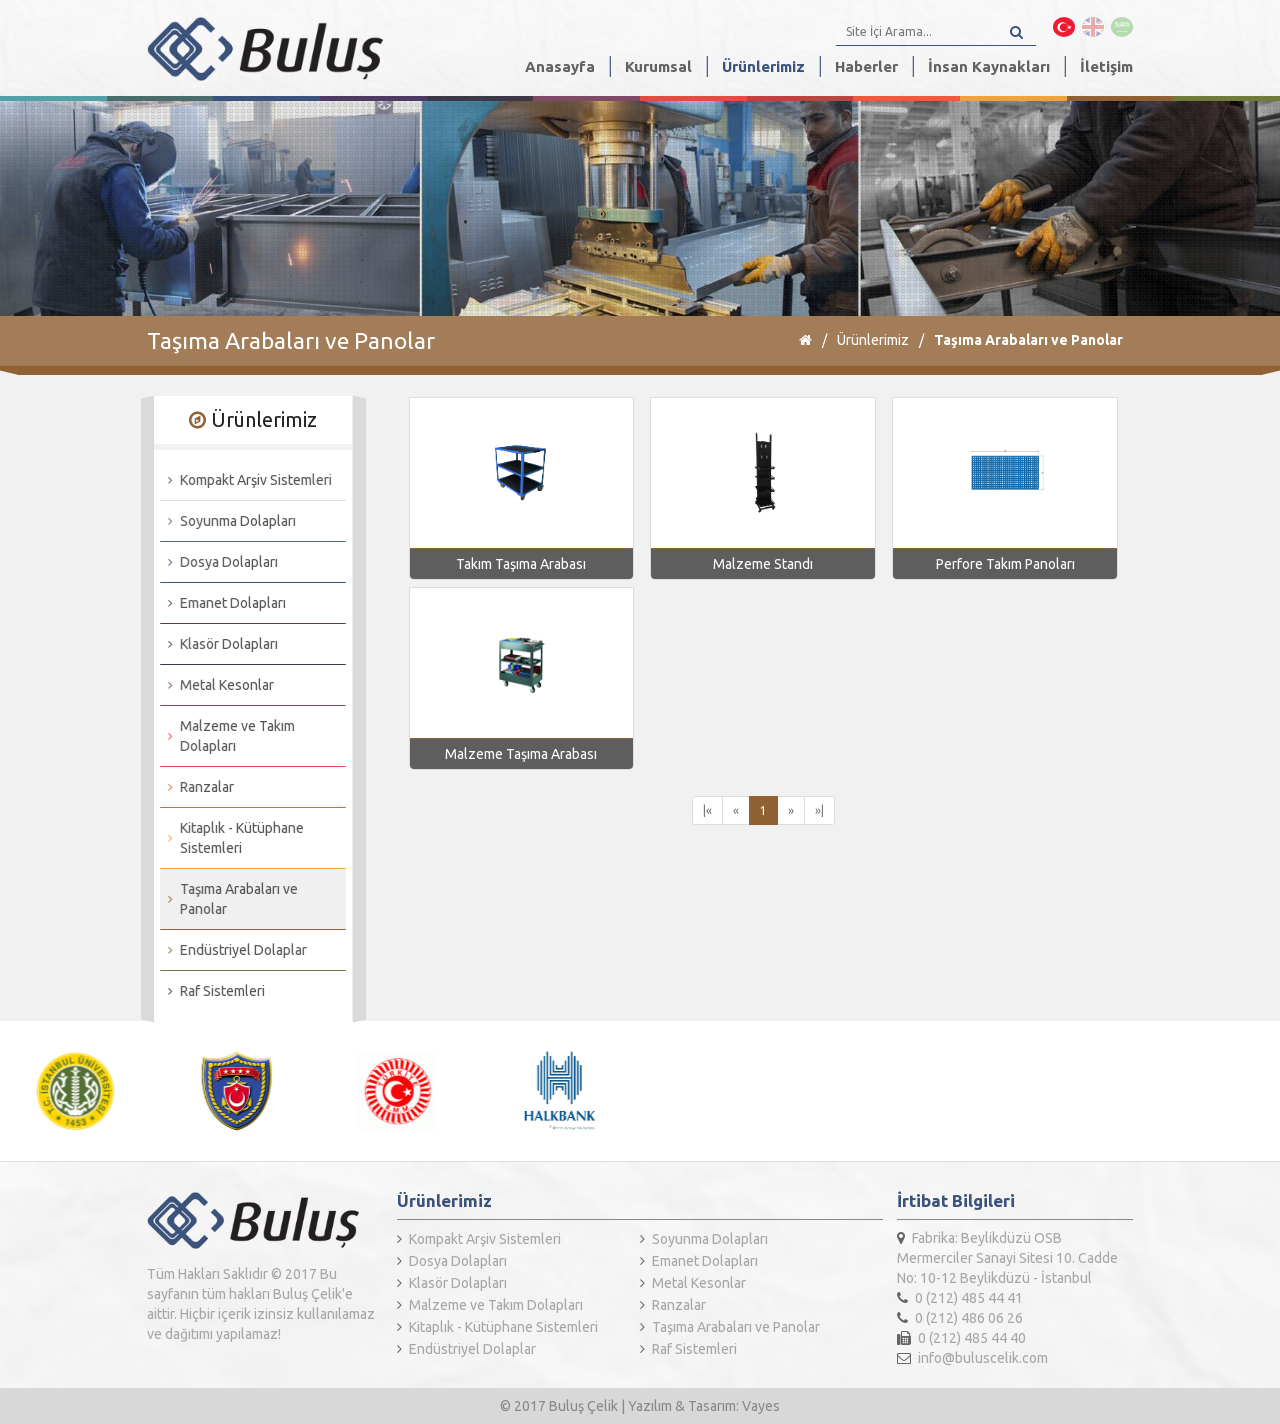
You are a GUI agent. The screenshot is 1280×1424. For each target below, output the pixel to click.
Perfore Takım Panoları (1005, 564)
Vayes (761, 1406)
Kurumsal (658, 66)
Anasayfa (560, 66)
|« (707, 810)
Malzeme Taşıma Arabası (521, 754)
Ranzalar (197, 787)
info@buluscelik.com (972, 1358)
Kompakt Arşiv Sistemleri (246, 480)
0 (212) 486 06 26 (960, 1318)
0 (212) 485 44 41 (960, 1298)
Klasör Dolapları (219, 644)
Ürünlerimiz (763, 66)
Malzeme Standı (763, 564)
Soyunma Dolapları (228, 521)
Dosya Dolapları (219, 562)
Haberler (866, 66)
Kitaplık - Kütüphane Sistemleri (232, 838)
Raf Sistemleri (212, 991)
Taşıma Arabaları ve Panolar (1028, 340)
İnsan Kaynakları (989, 66)
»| (819, 810)
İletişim (1106, 66)
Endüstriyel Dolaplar (233, 950)
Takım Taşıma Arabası (521, 564)
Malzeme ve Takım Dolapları (227, 736)
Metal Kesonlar (217, 685)
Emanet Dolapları (223, 603)
